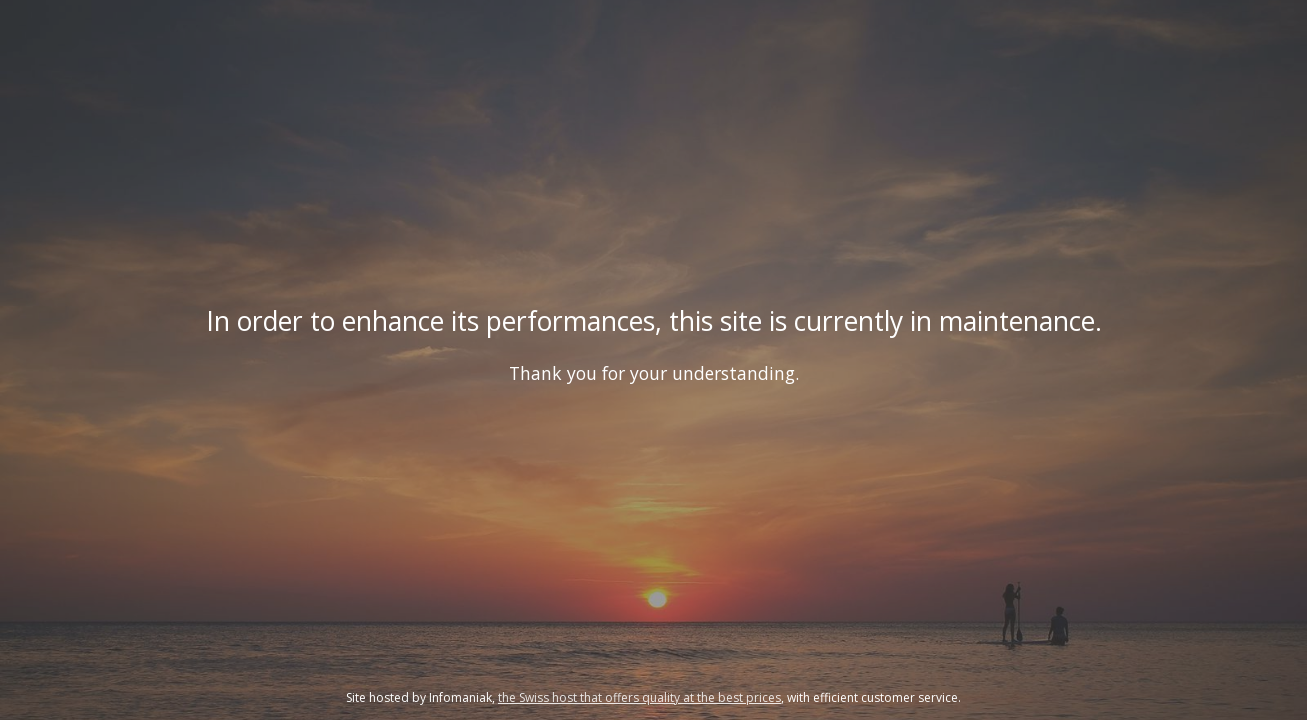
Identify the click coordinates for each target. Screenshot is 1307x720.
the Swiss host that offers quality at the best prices (639, 697)
